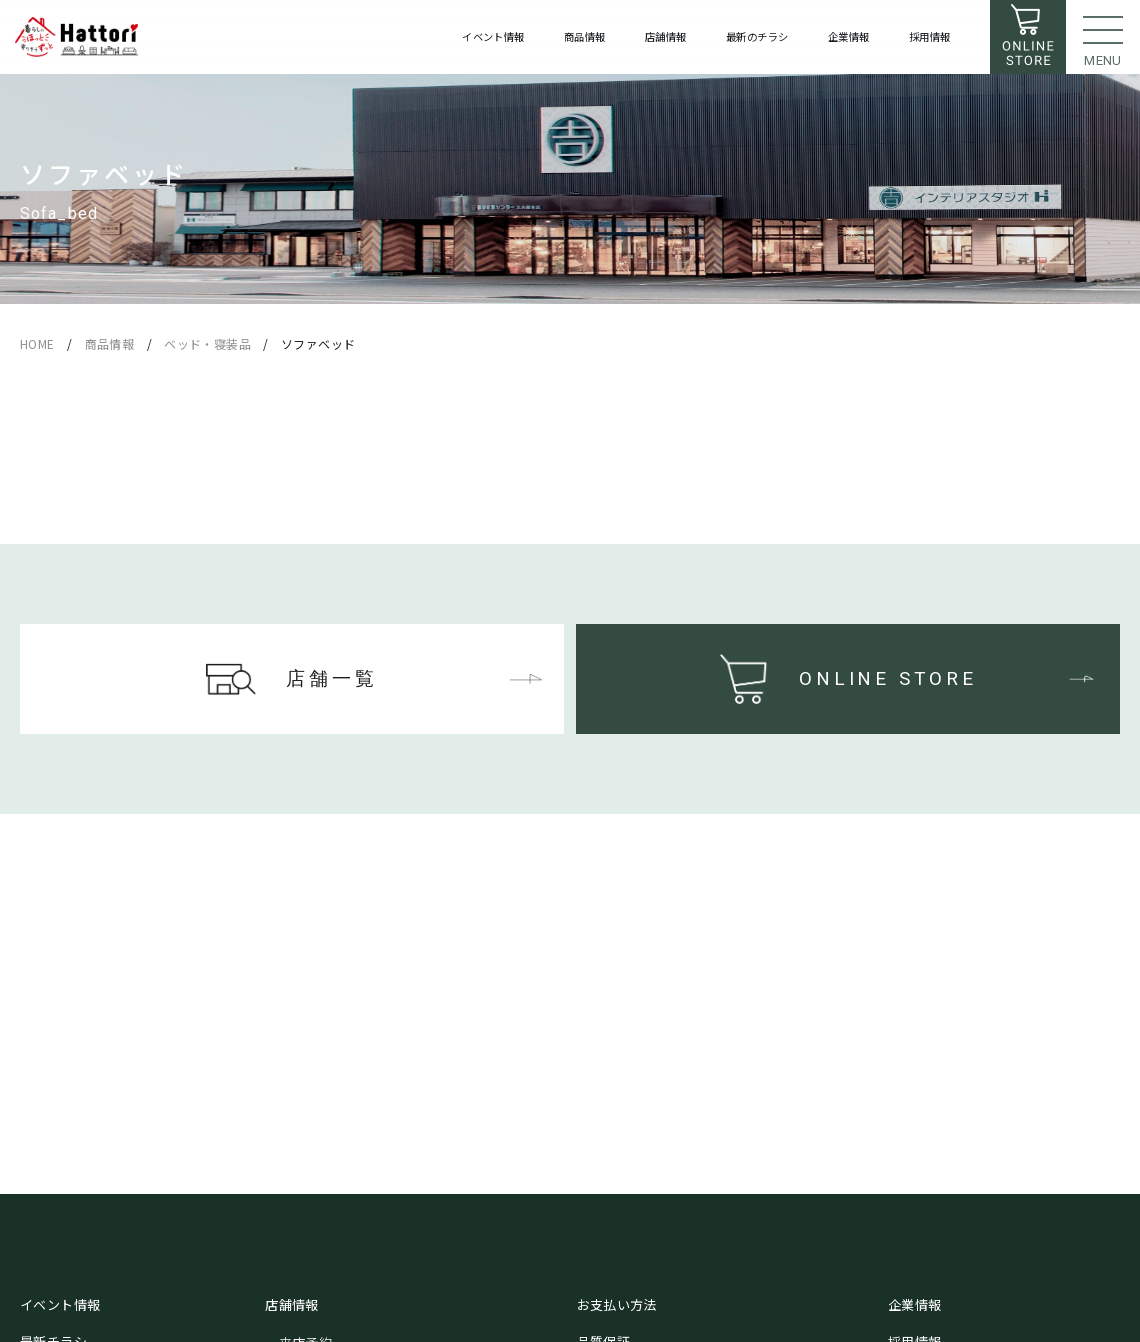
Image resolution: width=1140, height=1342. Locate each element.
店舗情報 (292, 1304)
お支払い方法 (617, 1304)
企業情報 (915, 1304)
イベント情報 (60, 1304)
